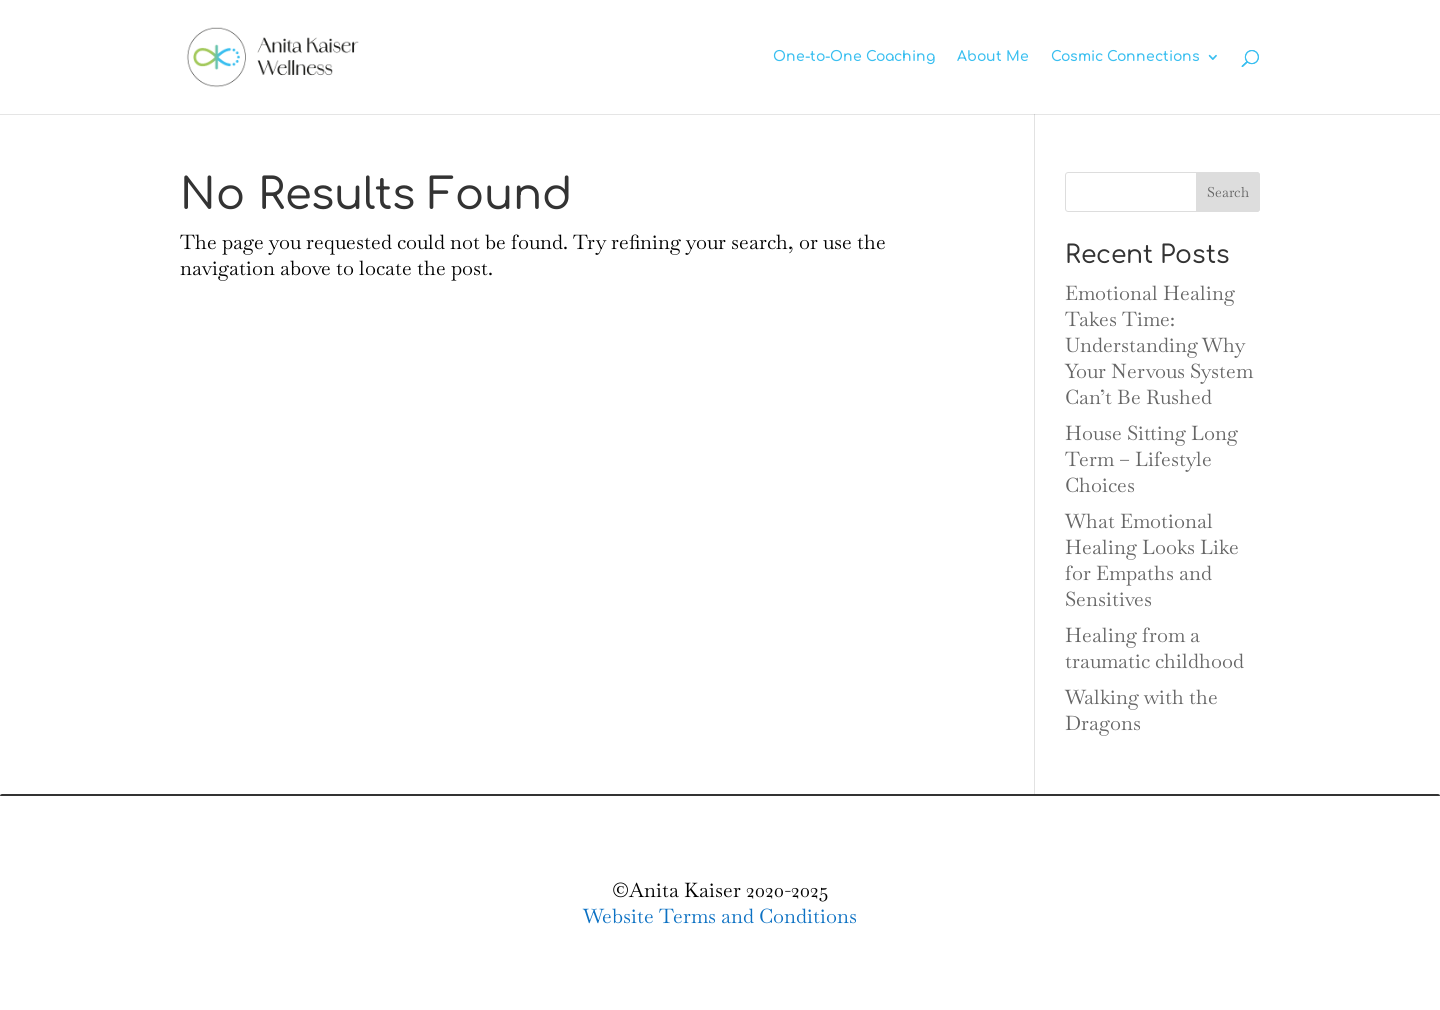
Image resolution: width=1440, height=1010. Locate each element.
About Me (993, 57)
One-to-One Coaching (854, 57)
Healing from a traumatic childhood (1154, 648)
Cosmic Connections (1125, 57)
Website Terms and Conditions (720, 916)
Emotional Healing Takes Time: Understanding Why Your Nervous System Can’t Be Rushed (1159, 345)
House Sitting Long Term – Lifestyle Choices (1151, 459)
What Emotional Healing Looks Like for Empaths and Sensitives (1152, 560)
